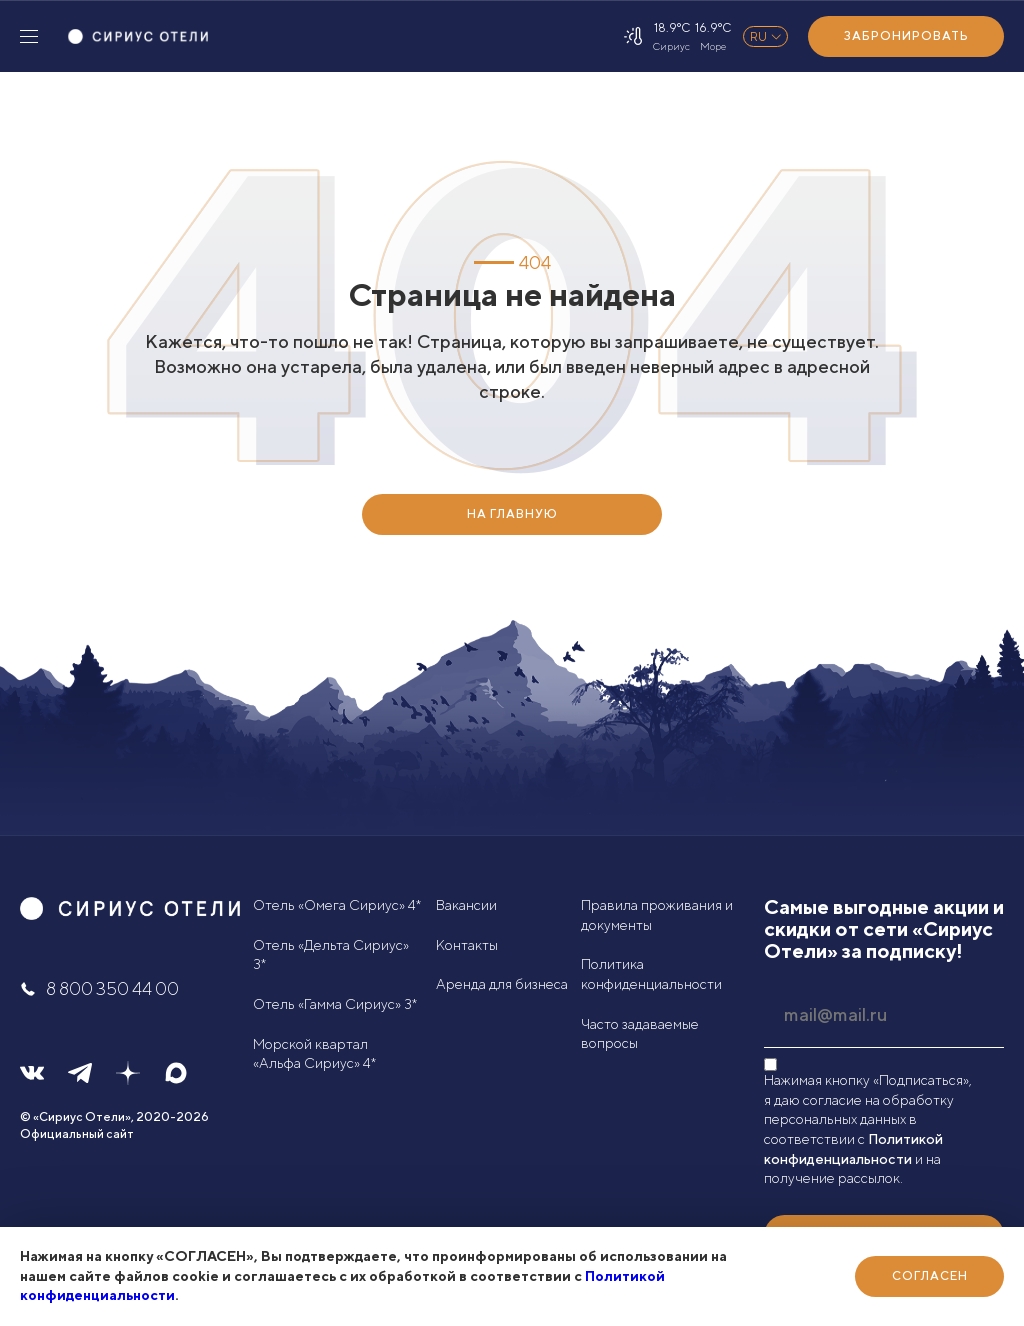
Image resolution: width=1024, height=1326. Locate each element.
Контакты (467, 945)
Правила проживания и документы (657, 915)
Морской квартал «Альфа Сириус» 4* (314, 1054)
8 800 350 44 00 (99, 988)
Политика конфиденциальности (651, 974)
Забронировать (906, 35)
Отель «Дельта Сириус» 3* (331, 955)
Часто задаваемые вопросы (640, 1034)
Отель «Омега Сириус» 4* (337, 905)
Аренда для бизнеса (502, 984)
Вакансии (466, 905)
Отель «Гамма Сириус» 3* (335, 1004)
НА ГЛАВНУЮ (512, 513)
